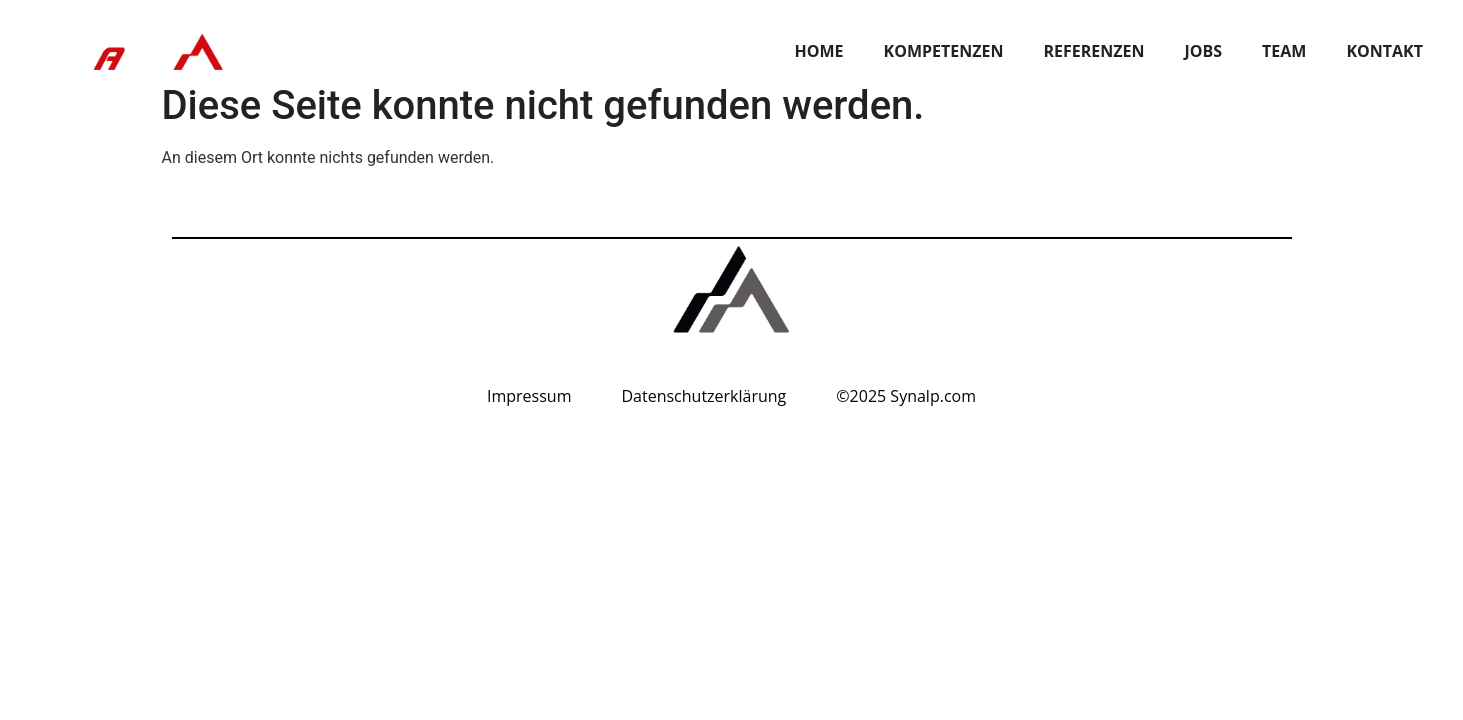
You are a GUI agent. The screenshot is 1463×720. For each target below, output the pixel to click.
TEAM (1284, 51)
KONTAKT (1384, 51)
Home (819, 51)
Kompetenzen (944, 51)
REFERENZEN (1093, 51)
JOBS (1203, 51)
